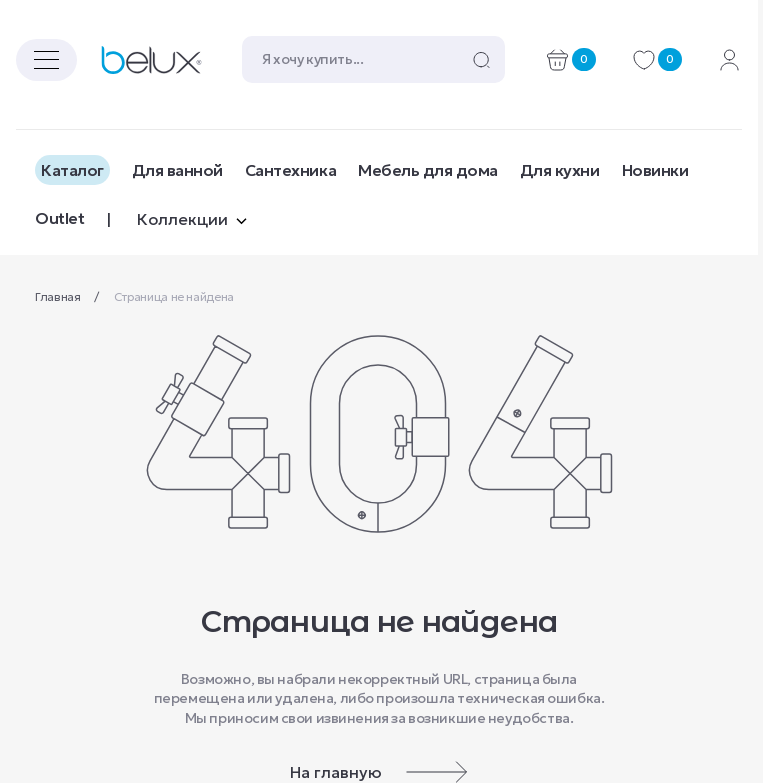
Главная (59, 296)
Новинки (655, 170)
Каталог (72, 170)
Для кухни (560, 170)
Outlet (59, 218)
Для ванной (177, 170)
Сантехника (290, 170)
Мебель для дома (428, 170)
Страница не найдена (174, 296)
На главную (379, 772)
